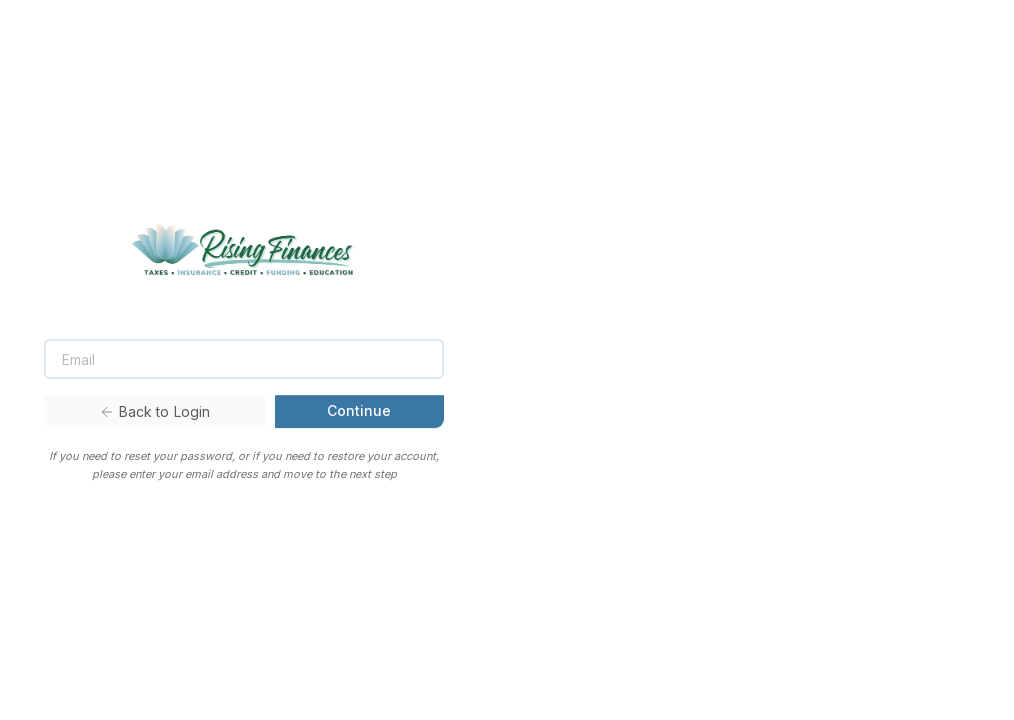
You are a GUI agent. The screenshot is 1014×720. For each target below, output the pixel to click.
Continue (359, 410)
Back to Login (155, 411)
